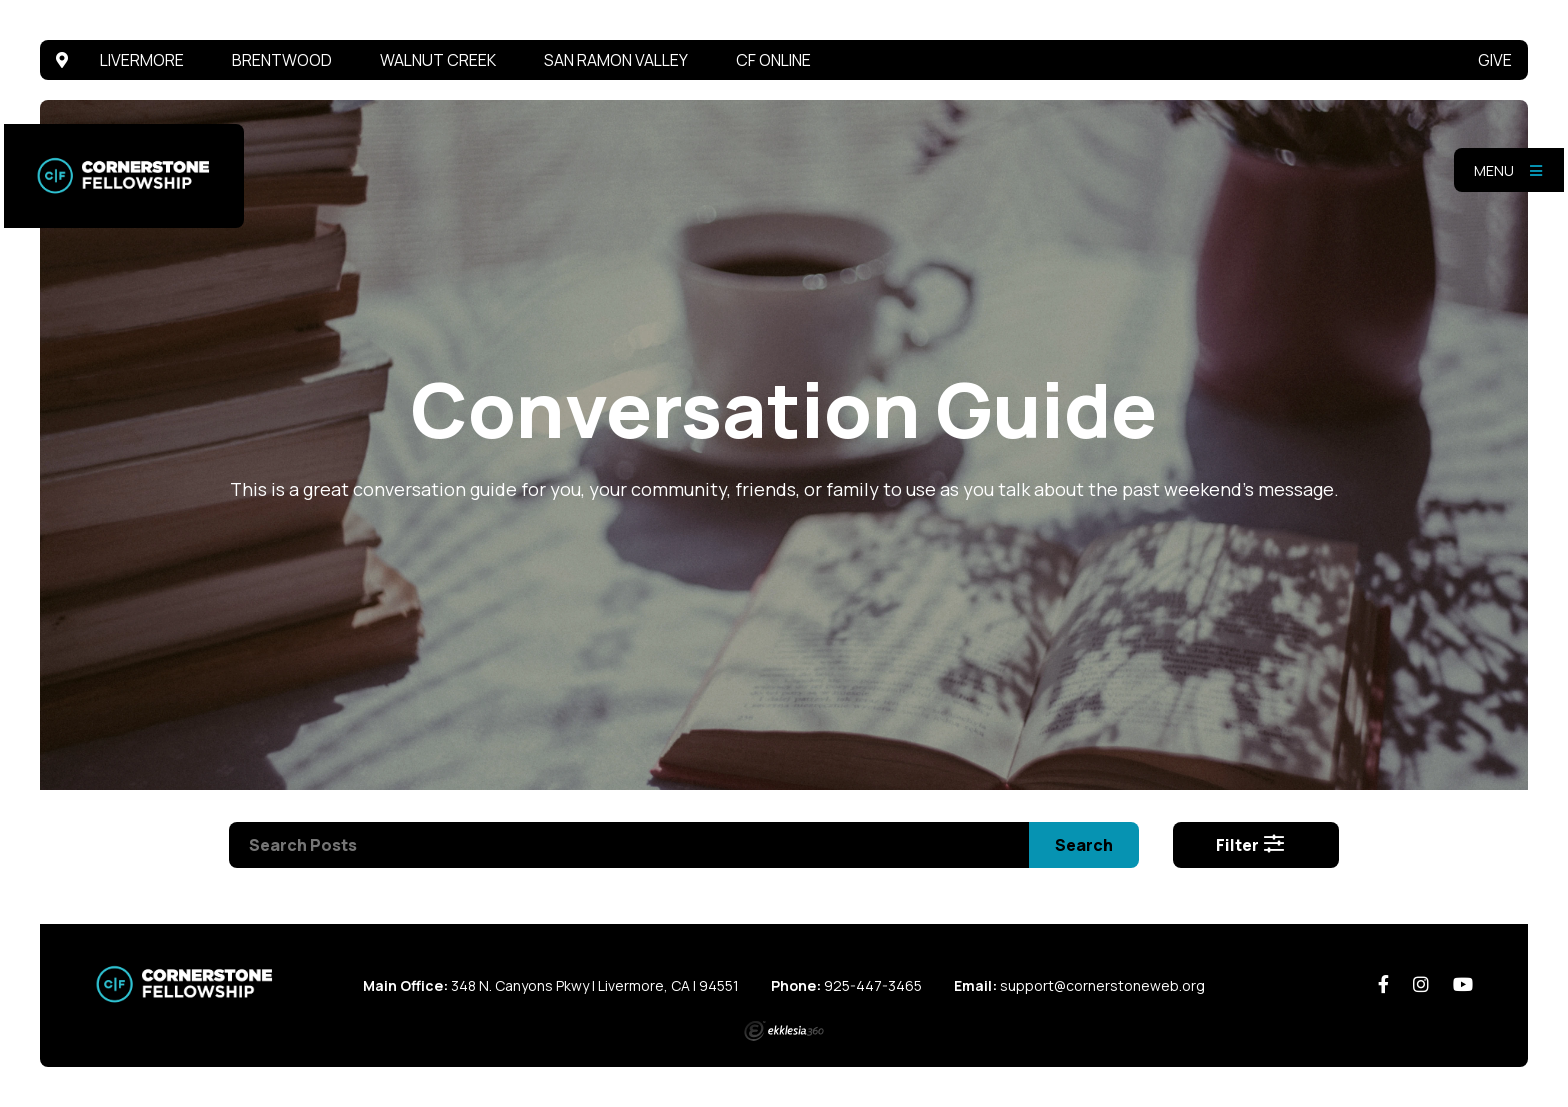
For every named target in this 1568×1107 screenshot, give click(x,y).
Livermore (142, 60)
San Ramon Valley (616, 60)
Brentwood (282, 60)
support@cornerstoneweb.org (1102, 985)
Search (1084, 845)
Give (1495, 60)
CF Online (773, 60)
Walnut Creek (438, 60)
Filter (1251, 845)
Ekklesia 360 (784, 1031)
